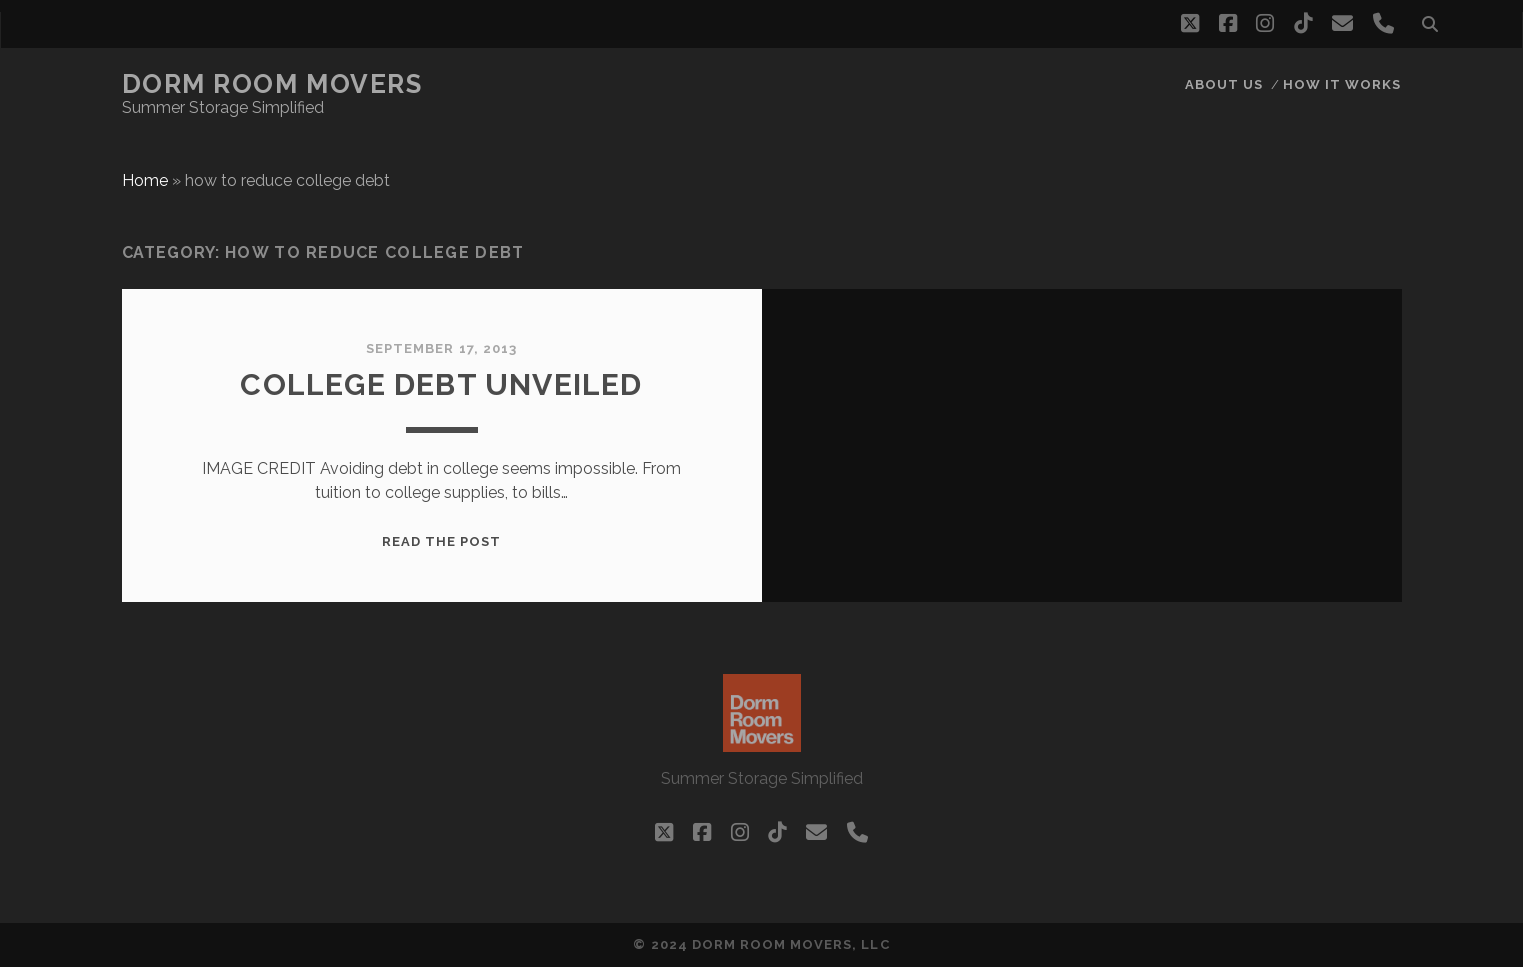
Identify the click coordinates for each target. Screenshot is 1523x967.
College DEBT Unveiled (441, 384)
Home (145, 180)
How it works (1342, 84)
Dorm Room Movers (272, 84)
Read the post (442, 541)
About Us (1224, 84)
